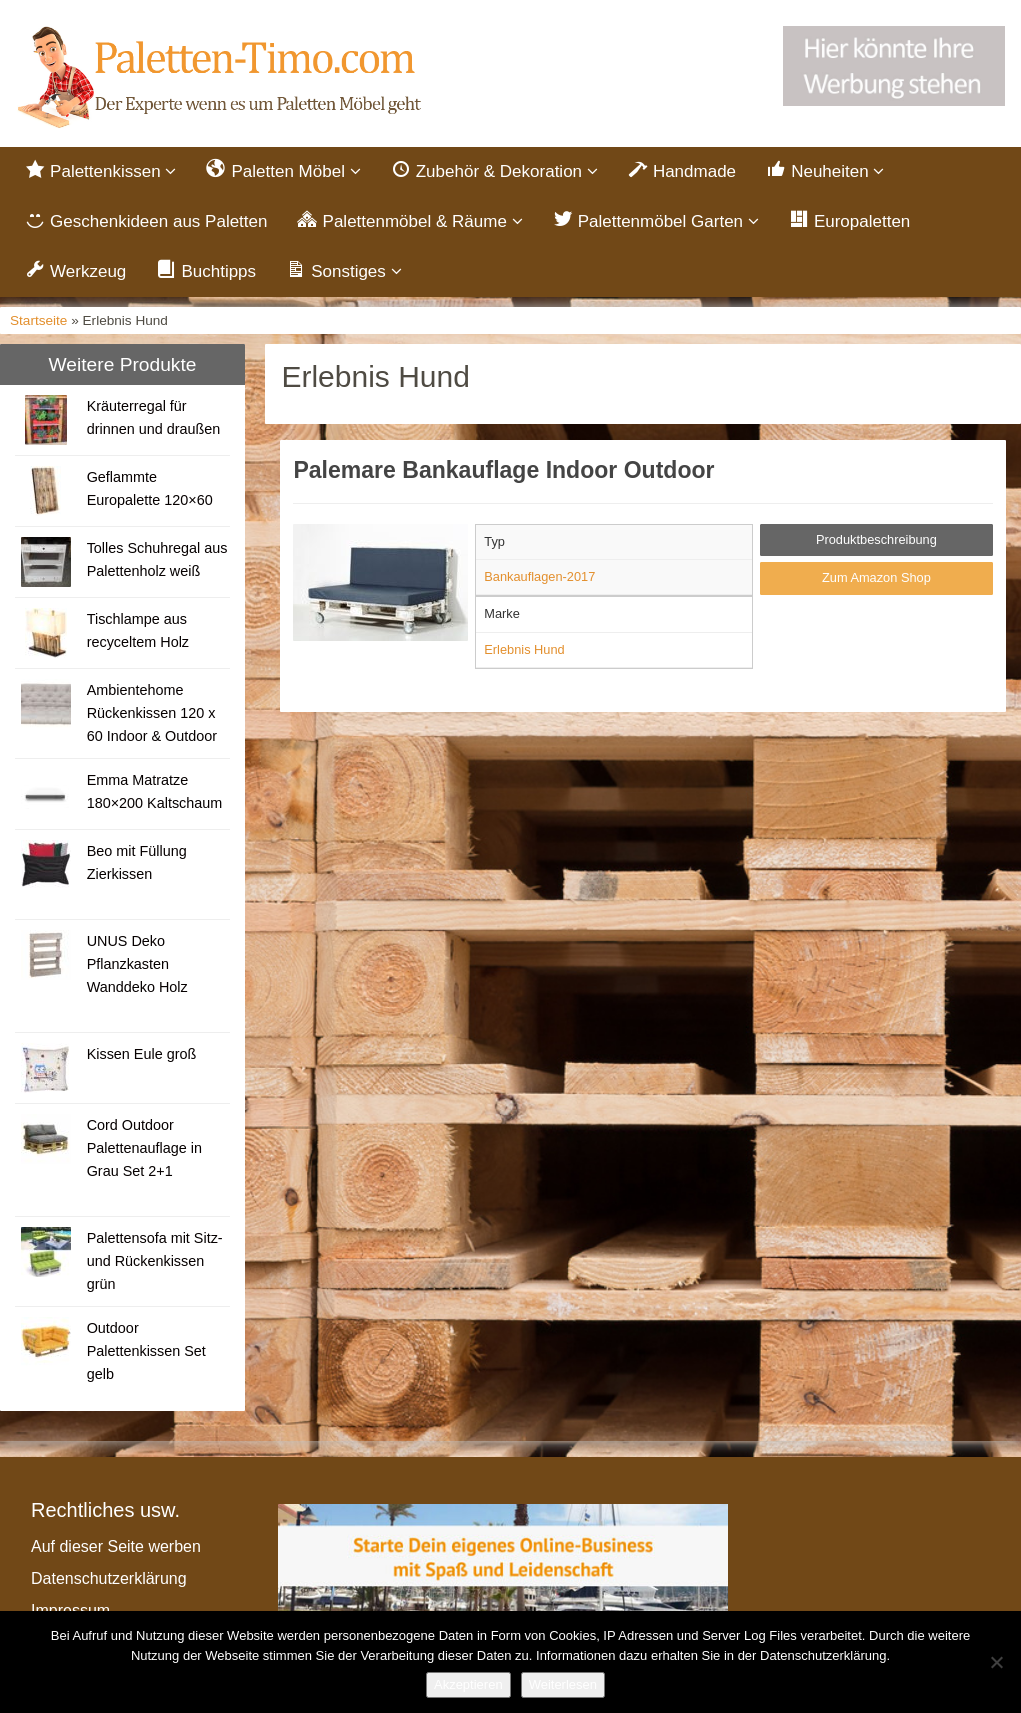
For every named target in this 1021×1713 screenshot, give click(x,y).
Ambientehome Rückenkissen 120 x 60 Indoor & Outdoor (152, 715)
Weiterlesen (563, 1684)
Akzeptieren (468, 1684)
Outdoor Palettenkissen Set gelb (146, 1353)
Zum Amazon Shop (876, 579)
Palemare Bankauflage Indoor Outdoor (503, 471)
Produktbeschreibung (876, 540)
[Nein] (996, 1662)
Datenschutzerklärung (109, 1580)
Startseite (38, 321)
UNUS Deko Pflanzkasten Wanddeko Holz (137, 966)
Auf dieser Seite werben (116, 1548)
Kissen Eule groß (142, 1056)
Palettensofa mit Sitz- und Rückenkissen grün (155, 1263)
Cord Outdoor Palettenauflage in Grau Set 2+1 (144, 1150)
